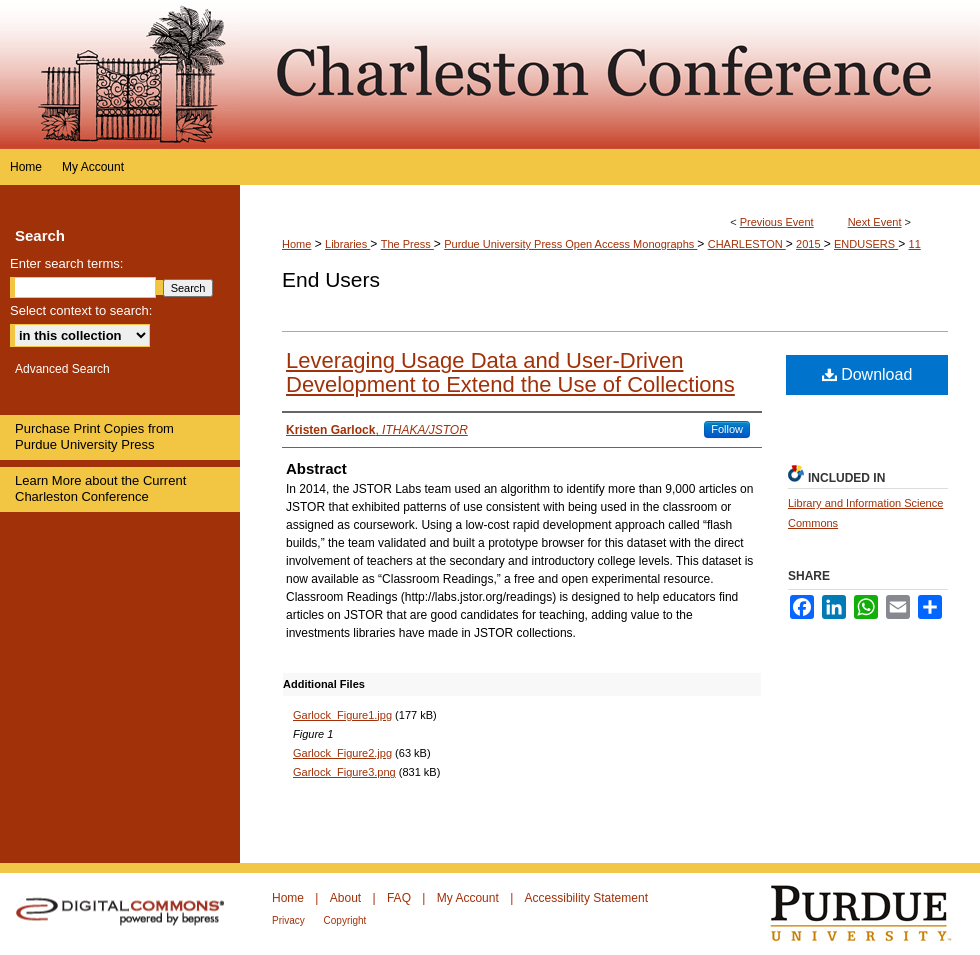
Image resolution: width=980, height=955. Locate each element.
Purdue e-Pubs (610, 74)
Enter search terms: (66, 263)
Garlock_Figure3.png (344, 772)
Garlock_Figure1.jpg (342, 715)
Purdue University (873, 914)
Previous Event (777, 222)
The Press (407, 244)
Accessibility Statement (586, 898)
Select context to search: (81, 310)
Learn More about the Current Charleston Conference (100, 488)
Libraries (347, 244)
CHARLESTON (747, 244)
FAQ (400, 898)
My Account (469, 898)
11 (915, 244)
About (347, 898)
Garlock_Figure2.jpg (342, 753)
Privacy (290, 920)
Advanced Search (62, 369)
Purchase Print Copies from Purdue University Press (94, 436)
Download (867, 374)
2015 (810, 244)
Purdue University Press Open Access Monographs (570, 244)
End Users (331, 279)
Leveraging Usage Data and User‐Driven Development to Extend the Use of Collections (510, 372)
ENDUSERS (866, 244)
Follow (727, 429)
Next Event (875, 222)
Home (296, 244)
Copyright (345, 920)
